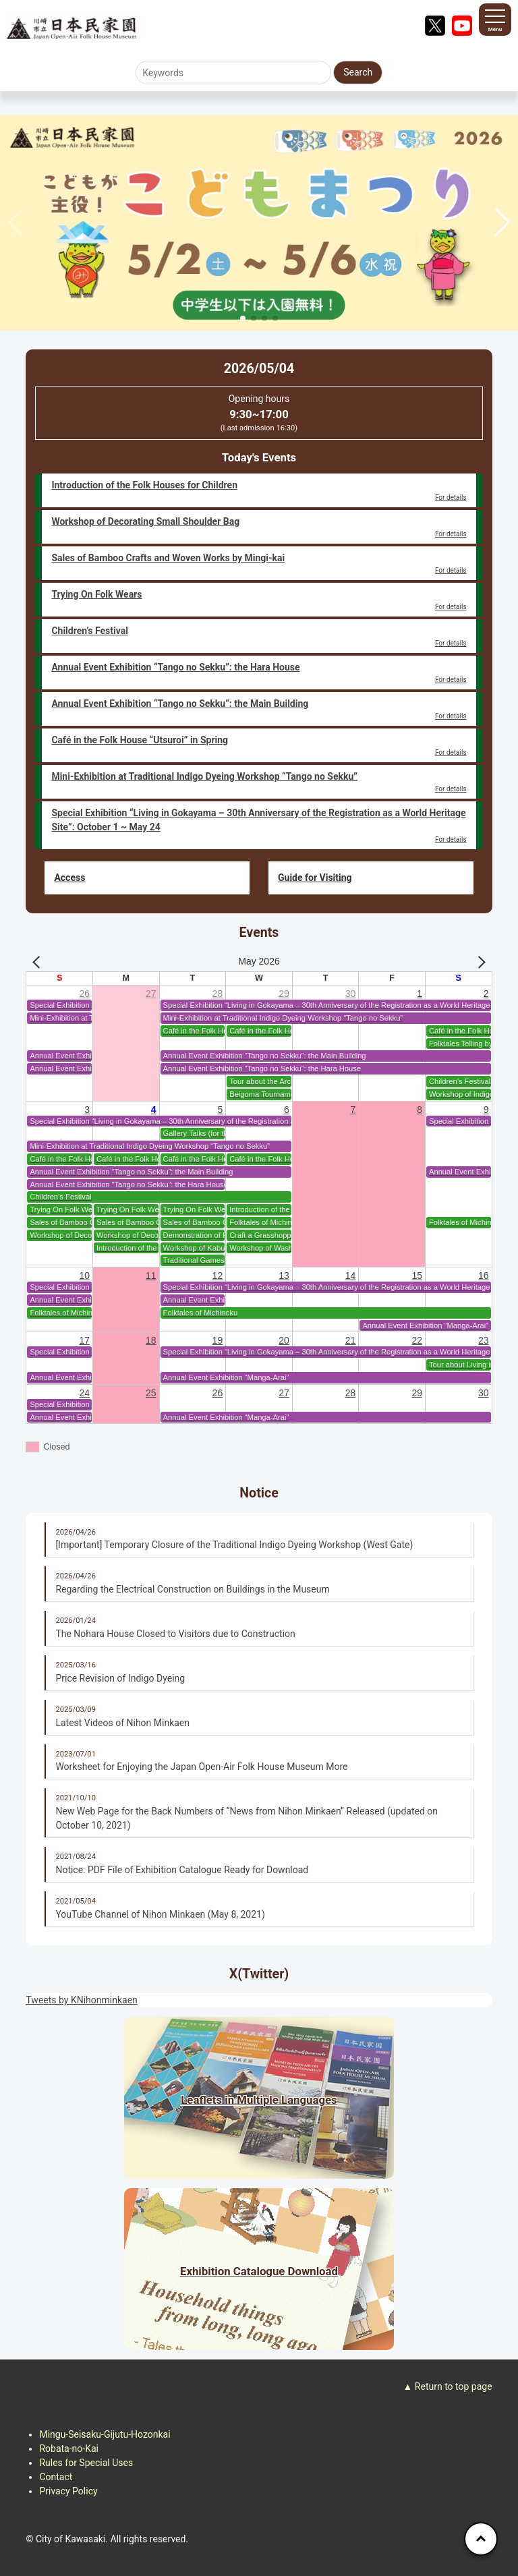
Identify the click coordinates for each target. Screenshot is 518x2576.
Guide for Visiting (315, 877)
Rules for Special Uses (86, 2462)
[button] (502, 222)
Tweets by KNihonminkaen (81, 2000)
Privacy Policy (68, 2491)
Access (69, 877)
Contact (55, 2476)
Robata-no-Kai (68, 2448)
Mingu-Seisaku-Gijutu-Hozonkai (104, 2434)
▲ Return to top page (447, 2386)
